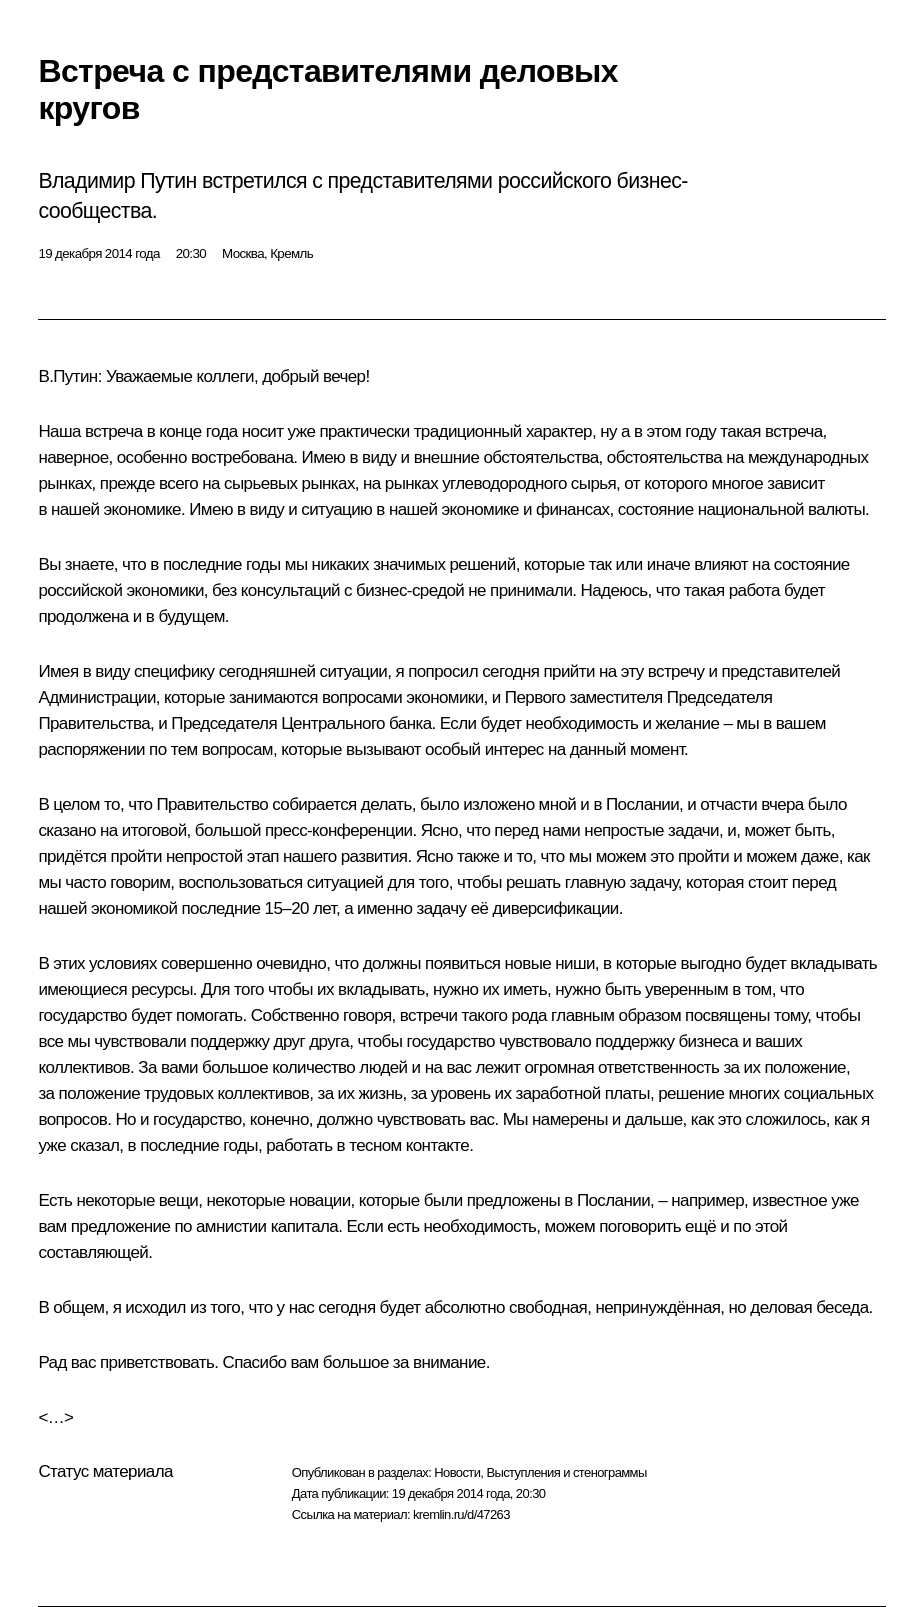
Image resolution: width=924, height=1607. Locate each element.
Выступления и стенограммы (566, 1472)
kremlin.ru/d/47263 (461, 1514)
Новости (457, 1472)
